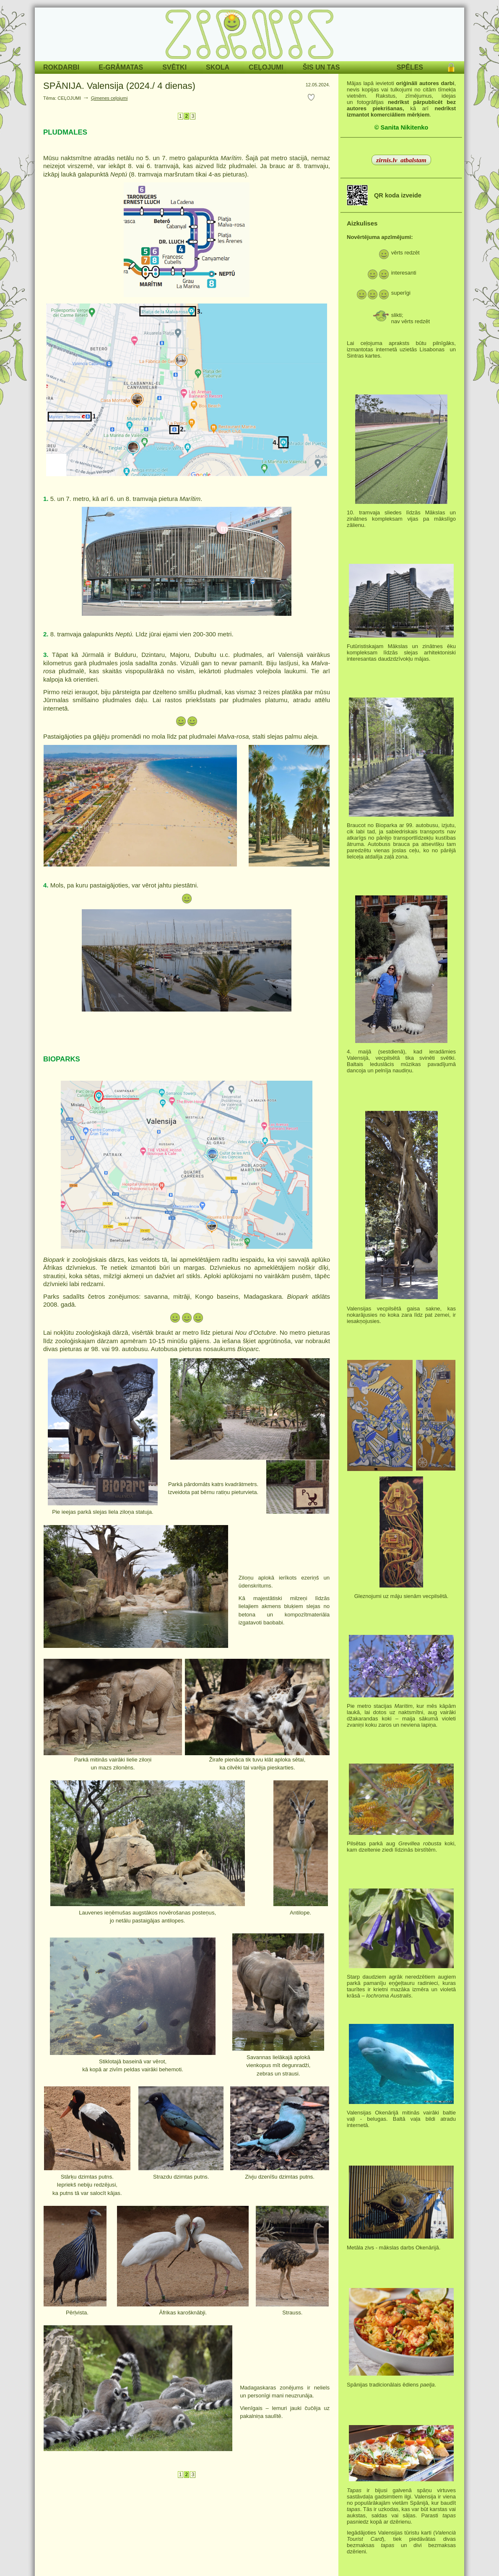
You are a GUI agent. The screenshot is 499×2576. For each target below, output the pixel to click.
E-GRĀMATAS (121, 67)
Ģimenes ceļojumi (109, 98)
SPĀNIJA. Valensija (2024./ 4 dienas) (119, 85)
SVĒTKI (174, 67)
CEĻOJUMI (266, 67)
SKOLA (217, 67)
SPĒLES (410, 67)
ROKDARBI (61, 67)
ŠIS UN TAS (321, 67)
